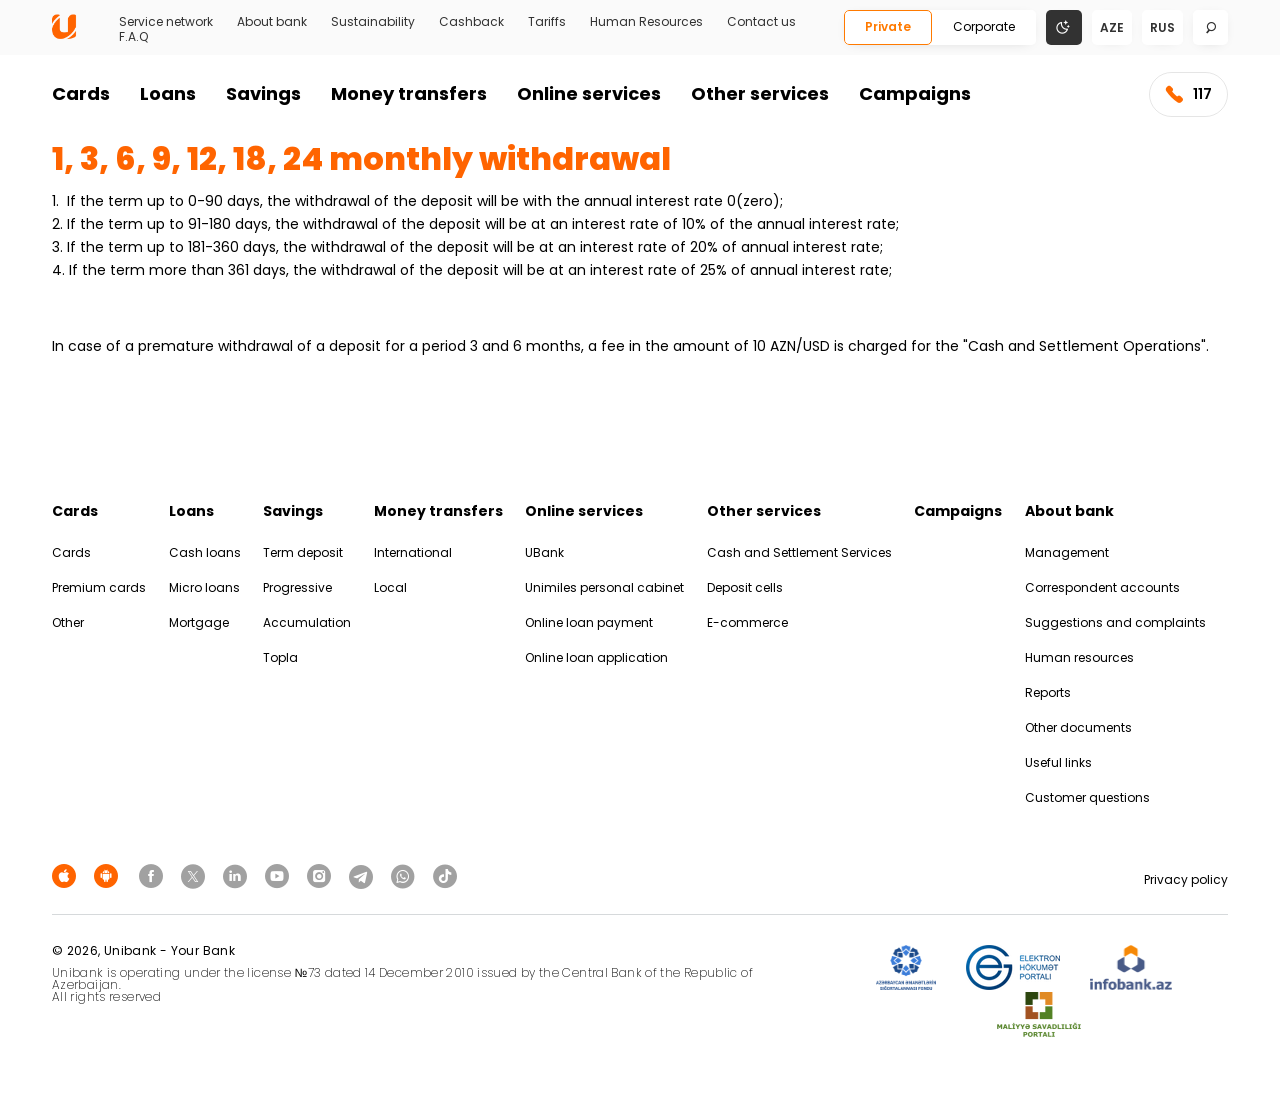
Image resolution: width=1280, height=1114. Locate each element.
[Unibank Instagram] (322, 875)
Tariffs (547, 22)
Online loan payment (589, 622)
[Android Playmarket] (109, 875)
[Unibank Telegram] (364, 875)
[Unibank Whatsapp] (406, 875)
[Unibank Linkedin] (238, 875)
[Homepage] (64, 34)
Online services (589, 93)
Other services (760, 93)
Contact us (761, 22)
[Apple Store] (67, 875)
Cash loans (205, 552)
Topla (280, 657)
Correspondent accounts (1102, 587)
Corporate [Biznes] (984, 26)
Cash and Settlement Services (799, 552)
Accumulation (307, 622)
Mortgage (199, 622)
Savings (263, 93)
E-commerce (747, 622)
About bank (272, 22)
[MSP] (1039, 1015)
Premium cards (99, 587)
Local (390, 587)
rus (1162, 27)
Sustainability (373, 22)
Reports (1048, 692)
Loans (168, 93)
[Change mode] (1064, 26)
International (413, 552)
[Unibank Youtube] (280, 875)
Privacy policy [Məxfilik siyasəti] (1186, 879)
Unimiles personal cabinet (604, 587)
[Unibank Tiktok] (445, 875)
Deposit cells (745, 587)
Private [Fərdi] (888, 26)
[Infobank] (1131, 968)
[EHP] (1013, 968)
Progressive (297, 587)
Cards (81, 93)
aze (1112, 27)
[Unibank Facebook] (154, 875)
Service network (166, 22)
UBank (544, 552)
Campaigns (915, 93)
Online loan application (596, 657)
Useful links (1058, 762)
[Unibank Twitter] (196, 875)
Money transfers (409, 93)
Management (1067, 552)
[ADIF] (906, 968)
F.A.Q (133, 37)
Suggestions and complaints (1115, 622)
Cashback (471, 22)
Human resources (1079, 657)
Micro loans (204, 587)
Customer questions (1087, 797)
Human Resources (646, 22)
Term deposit (303, 552)
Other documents (1078, 727)
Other (68, 622)
